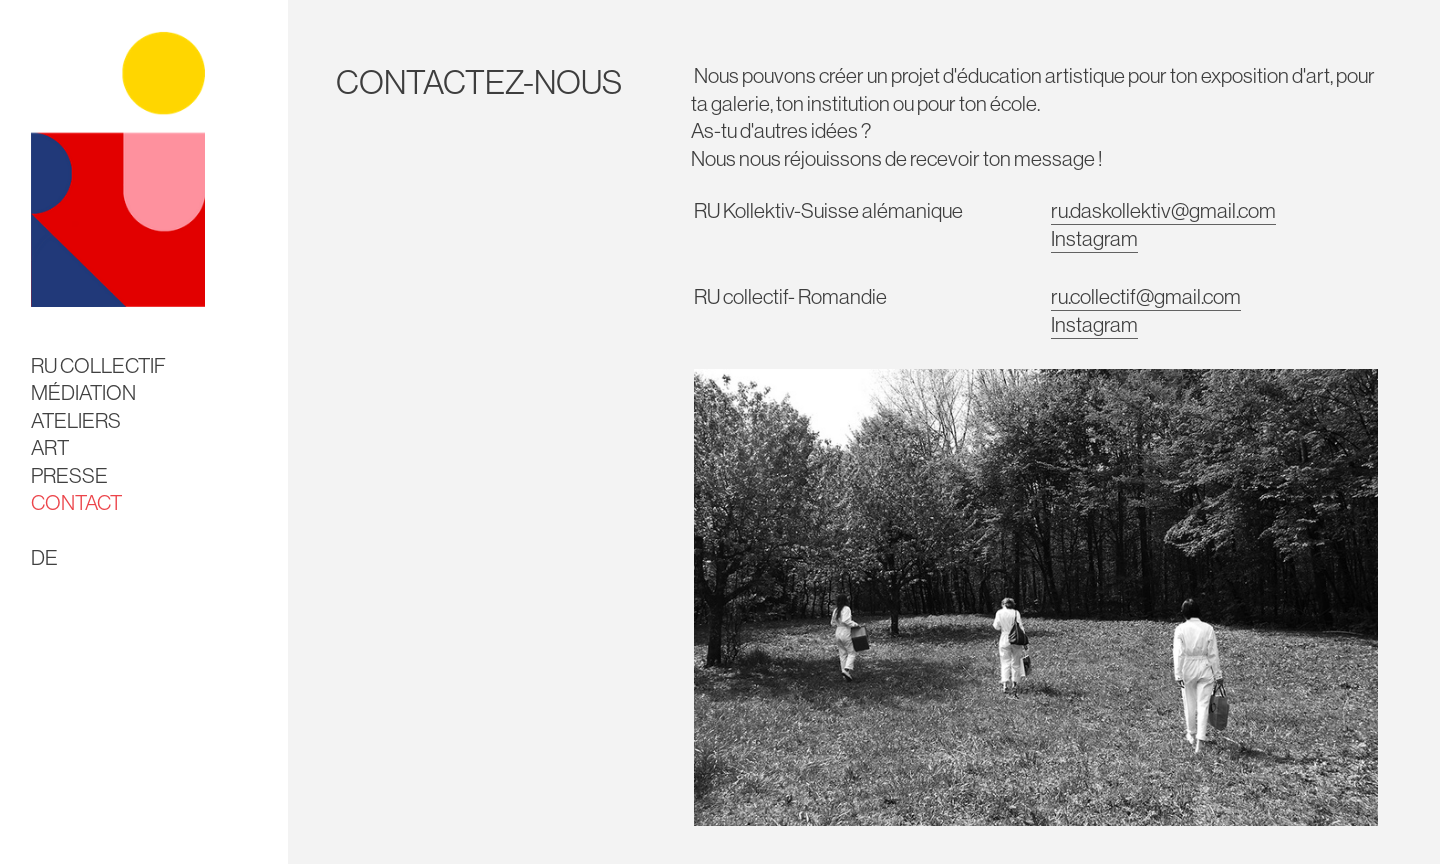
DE (44, 557)
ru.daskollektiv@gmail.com (1163, 210)
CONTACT (76, 502)
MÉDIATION (83, 392)
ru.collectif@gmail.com (1146, 296)
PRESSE (69, 475)
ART (50, 447)
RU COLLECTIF (98, 365)
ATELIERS (76, 420)
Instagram (1094, 238)
